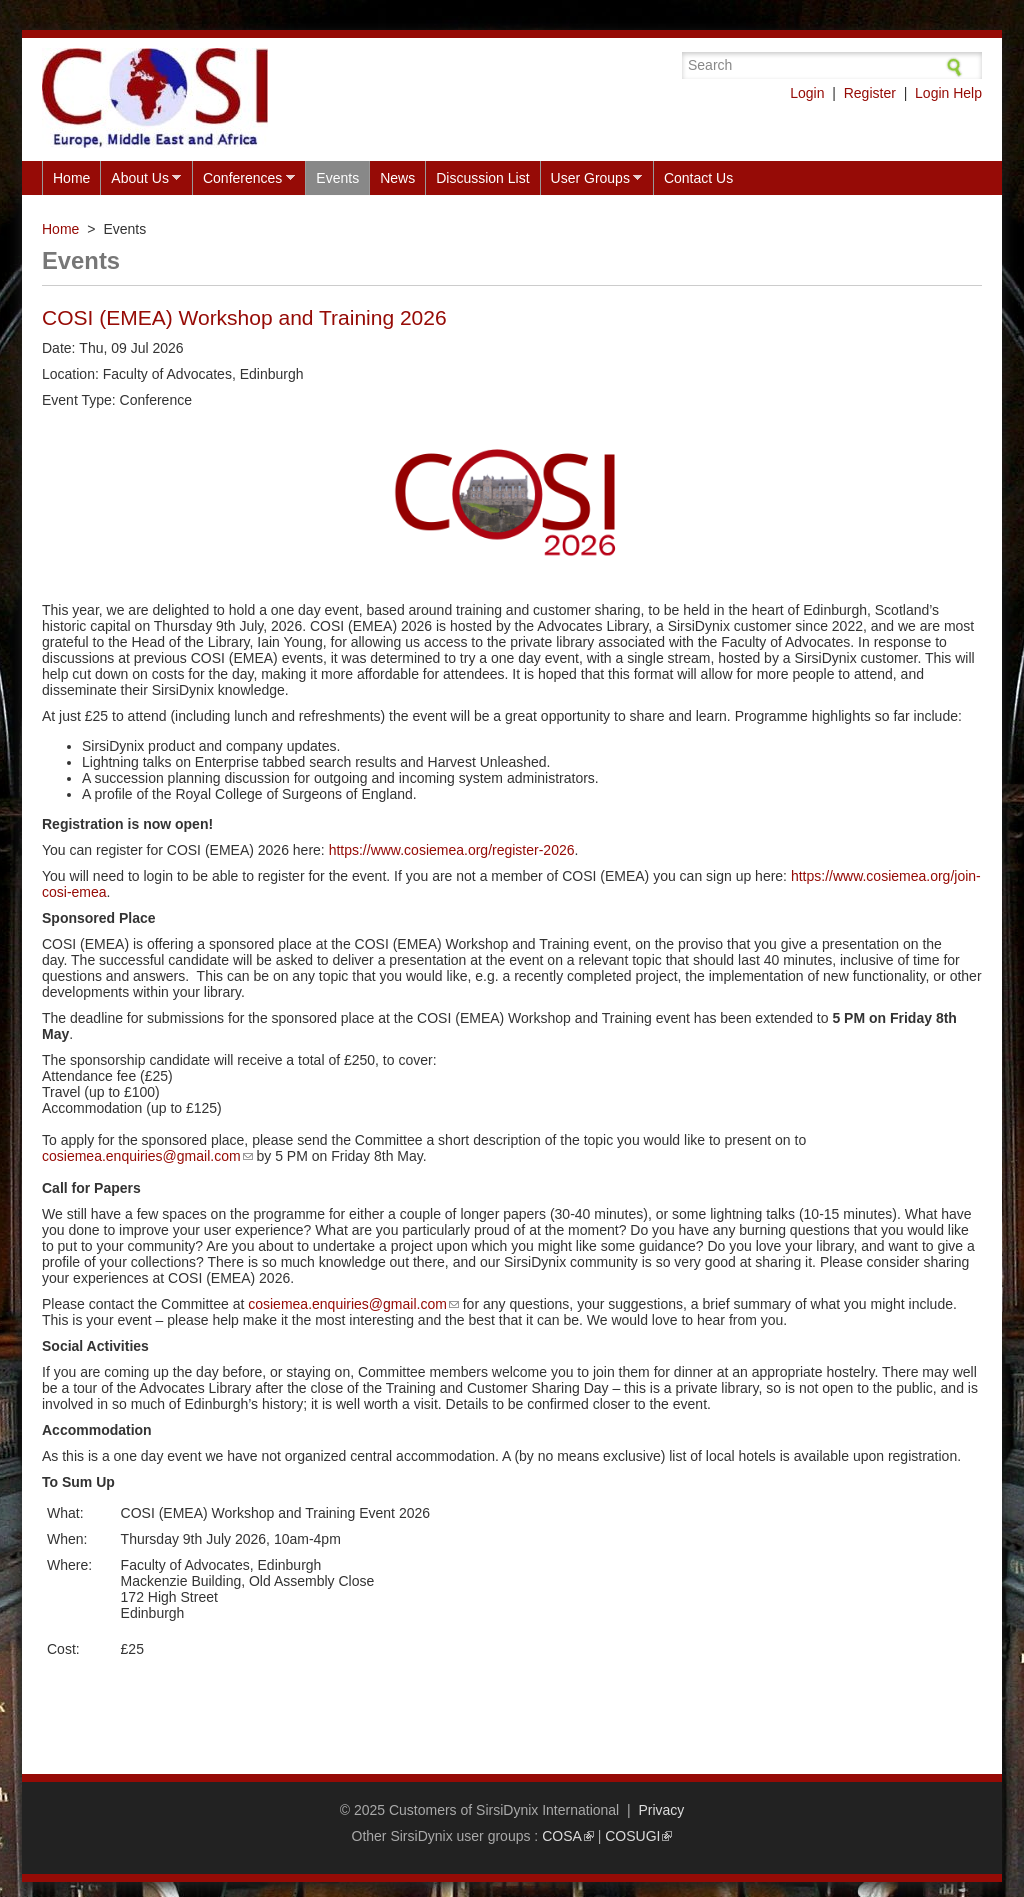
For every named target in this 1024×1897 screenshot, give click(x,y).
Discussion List (482, 178)
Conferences (243, 178)
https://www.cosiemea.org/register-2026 (452, 850)
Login (807, 93)
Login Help (948, 93)
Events (337, 178)
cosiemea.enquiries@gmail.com (147, 1156)
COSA (568, 1836)
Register (870, 93)
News (397, 178)
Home (71, 178)
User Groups (591, 178)
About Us (140, 178)
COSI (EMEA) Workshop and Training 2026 (244, 317)
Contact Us (698, 178)
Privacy (661, 1810)
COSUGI (638, 1836)
